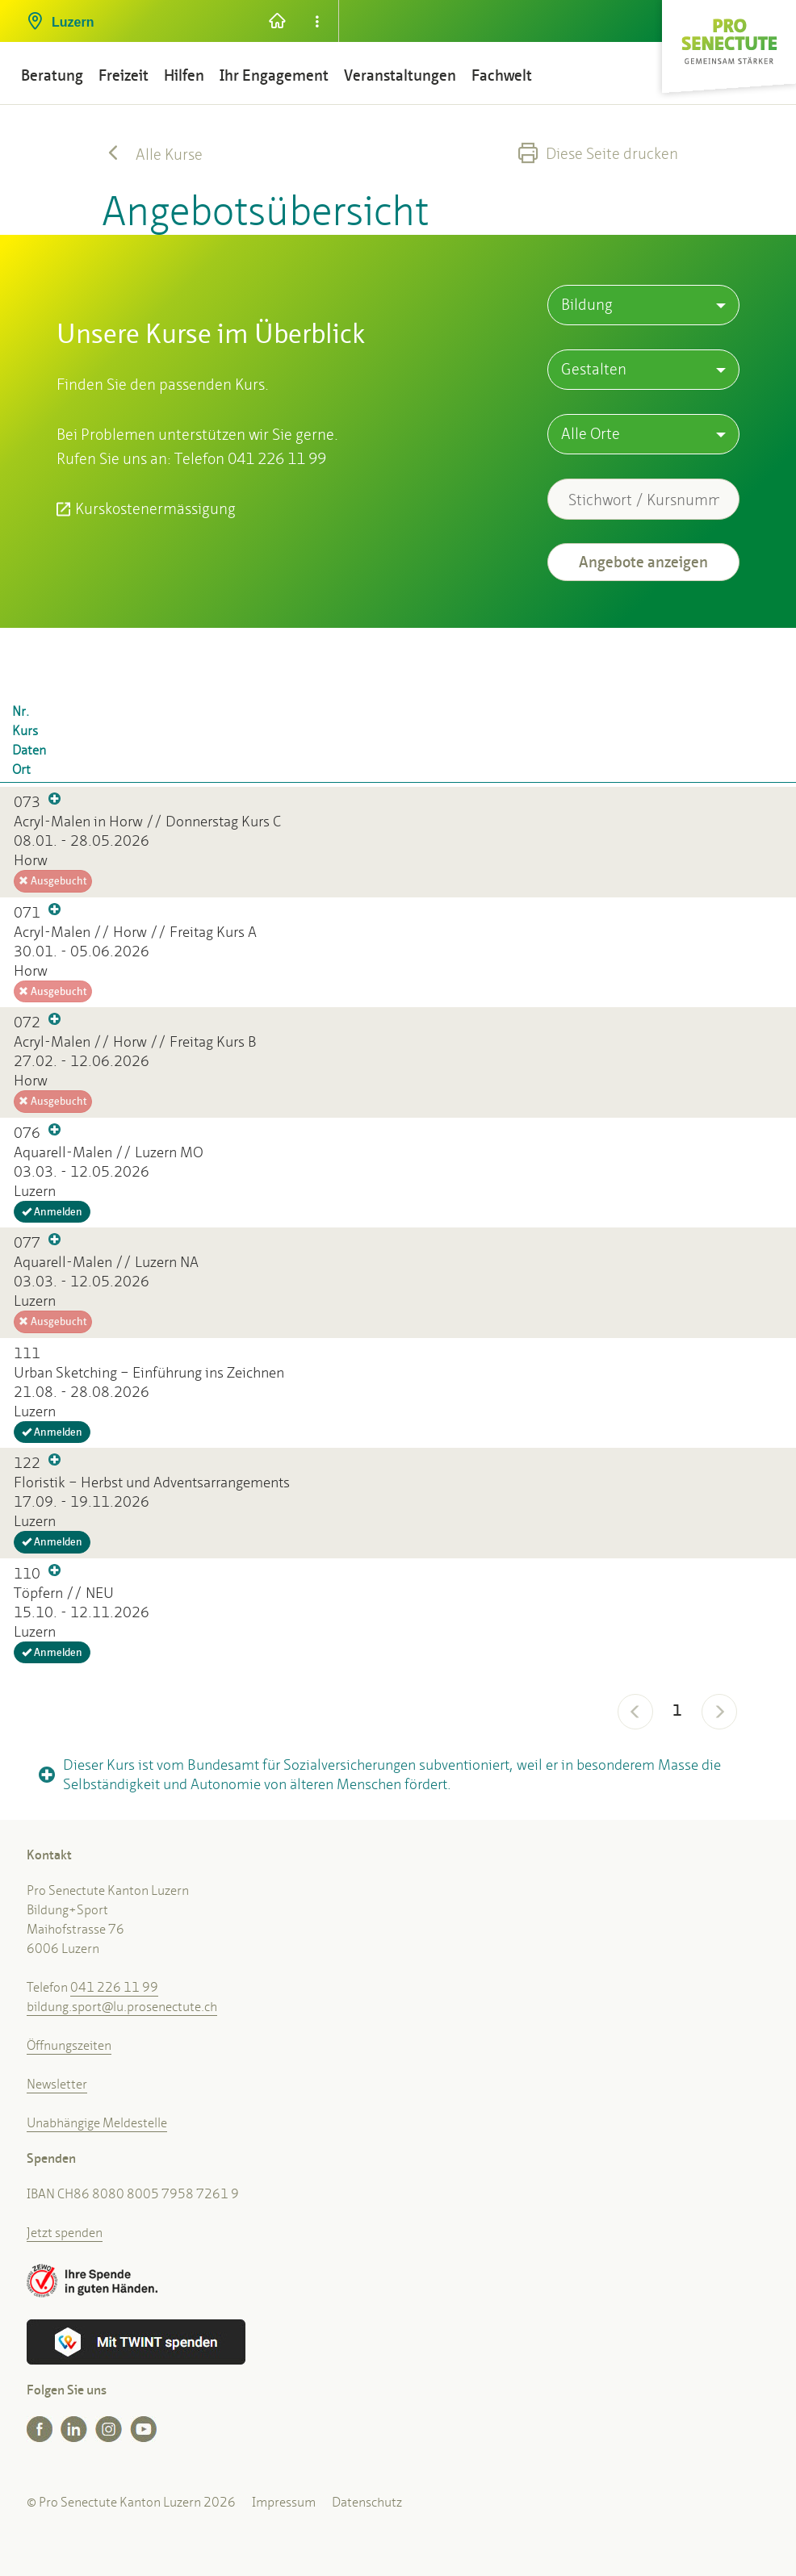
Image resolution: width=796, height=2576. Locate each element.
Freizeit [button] (123, 75)
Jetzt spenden (65, 2232)
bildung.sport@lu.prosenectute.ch (122, 2006)
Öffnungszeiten (69, 2045)
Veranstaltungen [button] (400, 75)
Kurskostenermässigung (155, 508)
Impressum (284, 2502)
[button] (134, 16)
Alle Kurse (152, 154)
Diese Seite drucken (597, 153)
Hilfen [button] (184, 75)
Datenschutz (367, 2502)
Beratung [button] (52, 75)
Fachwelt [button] (501, 75)
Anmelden (52, 1212)
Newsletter (57, 2084)
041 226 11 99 (114, 1987)
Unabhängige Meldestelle (97, 2122)
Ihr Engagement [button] (274, 75)
